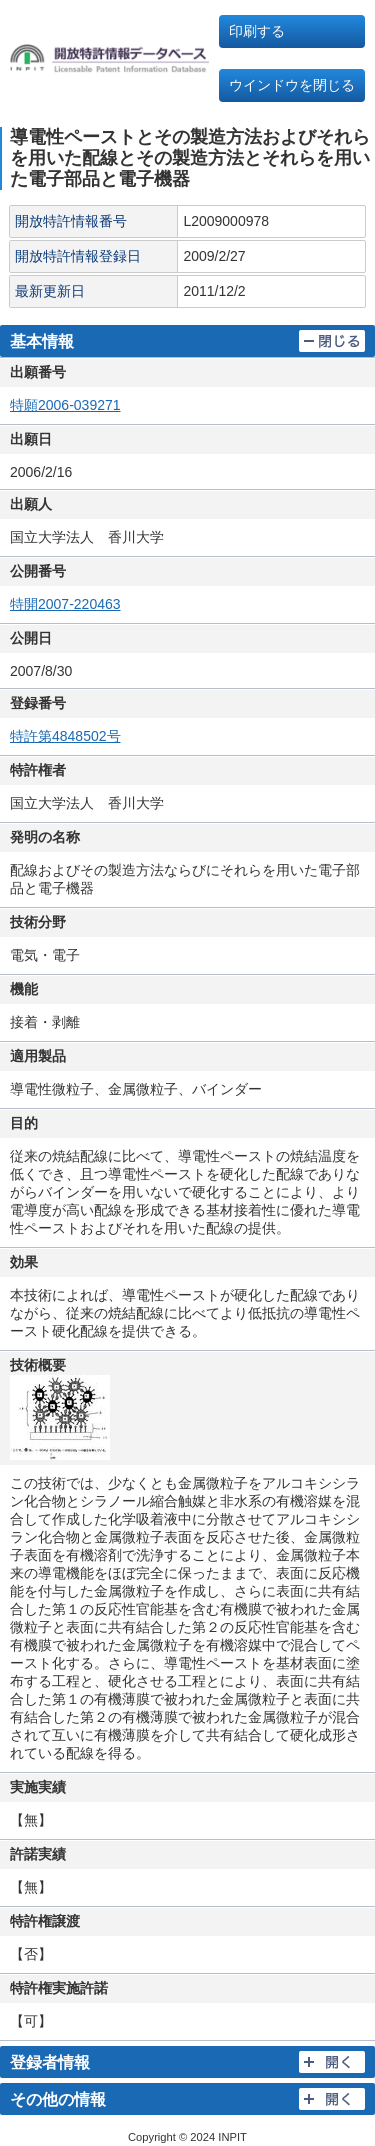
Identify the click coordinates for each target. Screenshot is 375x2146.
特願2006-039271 (65, 405)
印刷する (257, 31)
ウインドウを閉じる (292, 85)
